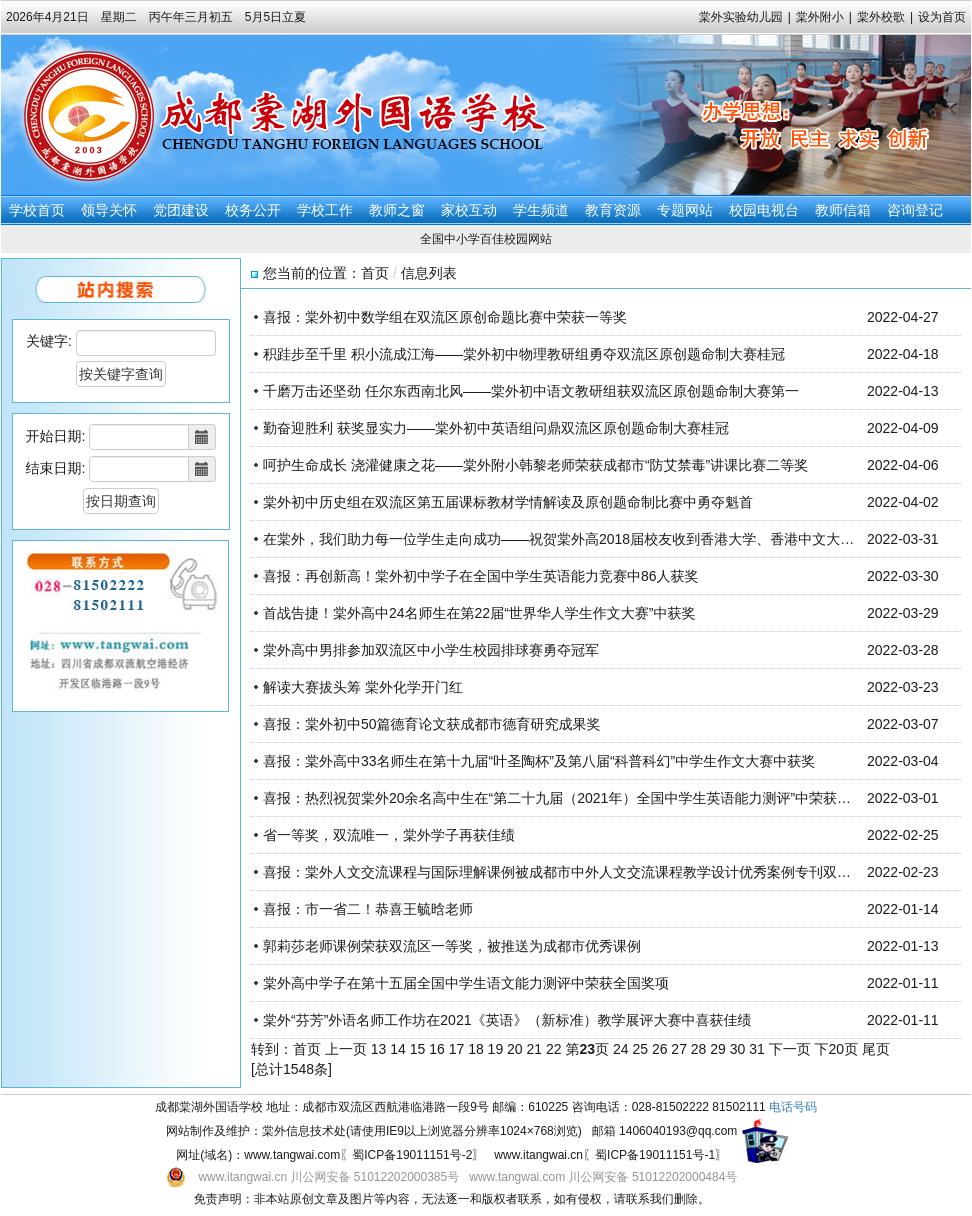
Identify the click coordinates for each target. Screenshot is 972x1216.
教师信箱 (843, 210)
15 (418, 1049)
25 (640, 1049)
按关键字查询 (121, 374)
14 (398, 1049)
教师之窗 (397, 210)
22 (554, 1049)
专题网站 (685, 210)
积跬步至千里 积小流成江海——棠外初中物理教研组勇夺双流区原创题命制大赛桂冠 (524, 354)
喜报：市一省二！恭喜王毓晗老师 (368, 909)
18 (476, 1049)
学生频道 (541, 210)
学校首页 (37, 210)
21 (535, 1049)
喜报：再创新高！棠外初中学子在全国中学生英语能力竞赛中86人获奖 (481, 576)
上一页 (346, 1049)
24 (621, 1049)
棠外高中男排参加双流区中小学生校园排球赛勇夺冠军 (431, 650)
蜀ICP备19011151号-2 (412, 1155)
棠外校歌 (881, 17)
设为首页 (942, 17)
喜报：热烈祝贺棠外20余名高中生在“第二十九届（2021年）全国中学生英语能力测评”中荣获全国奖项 (578, 798)
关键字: (49, 341)
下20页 (837, 1049)
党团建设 (181, 210)
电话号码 (793, 1107)
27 (679, 1049)
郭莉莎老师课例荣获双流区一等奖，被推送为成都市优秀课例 (452, 946)
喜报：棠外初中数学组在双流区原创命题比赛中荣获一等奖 (445, 317)
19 (496, 1049)
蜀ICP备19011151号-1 (655, 1155)
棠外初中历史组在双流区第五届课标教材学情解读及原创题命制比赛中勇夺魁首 (508, 502)
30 (738, 1049)
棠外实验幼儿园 (741, 17)
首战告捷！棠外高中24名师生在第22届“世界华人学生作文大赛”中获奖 (479, 613)
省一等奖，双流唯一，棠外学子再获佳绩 (389, 835)
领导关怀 (109, 210)
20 (515, 1049)
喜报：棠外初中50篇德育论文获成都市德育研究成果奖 (432, 724)
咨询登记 (915, 210)
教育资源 (613, 210)
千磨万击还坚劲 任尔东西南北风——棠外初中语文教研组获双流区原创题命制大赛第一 (531, 391)
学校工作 (325, 210)
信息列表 (429, 273)
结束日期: (56, 468)
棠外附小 (820, 17)
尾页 (876, 1049)
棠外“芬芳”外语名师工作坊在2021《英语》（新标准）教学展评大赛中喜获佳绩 (507, 1020)
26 (660, 1049)
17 (457, 1049)
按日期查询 (121, 501)
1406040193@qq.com (678, 1131)
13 (379, 1049)
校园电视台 (764, 210)
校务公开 (253, 210)
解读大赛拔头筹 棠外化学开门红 (363, 687)
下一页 (790, 1049)
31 (757, 1049)
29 (718, 1049)
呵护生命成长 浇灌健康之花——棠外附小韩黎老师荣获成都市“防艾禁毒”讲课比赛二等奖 (535, 465)
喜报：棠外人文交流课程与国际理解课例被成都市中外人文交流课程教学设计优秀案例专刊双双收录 (571, 872)
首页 (375, 273)
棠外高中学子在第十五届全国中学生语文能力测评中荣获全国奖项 (466, 983)
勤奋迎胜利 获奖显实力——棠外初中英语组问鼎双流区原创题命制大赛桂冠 (496, 428)
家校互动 (469, 210)
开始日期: (56, 436)
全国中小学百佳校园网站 (486, 239)
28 (699, 1049)
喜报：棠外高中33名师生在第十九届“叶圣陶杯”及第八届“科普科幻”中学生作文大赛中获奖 (539, 761)
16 (437, 1049)
